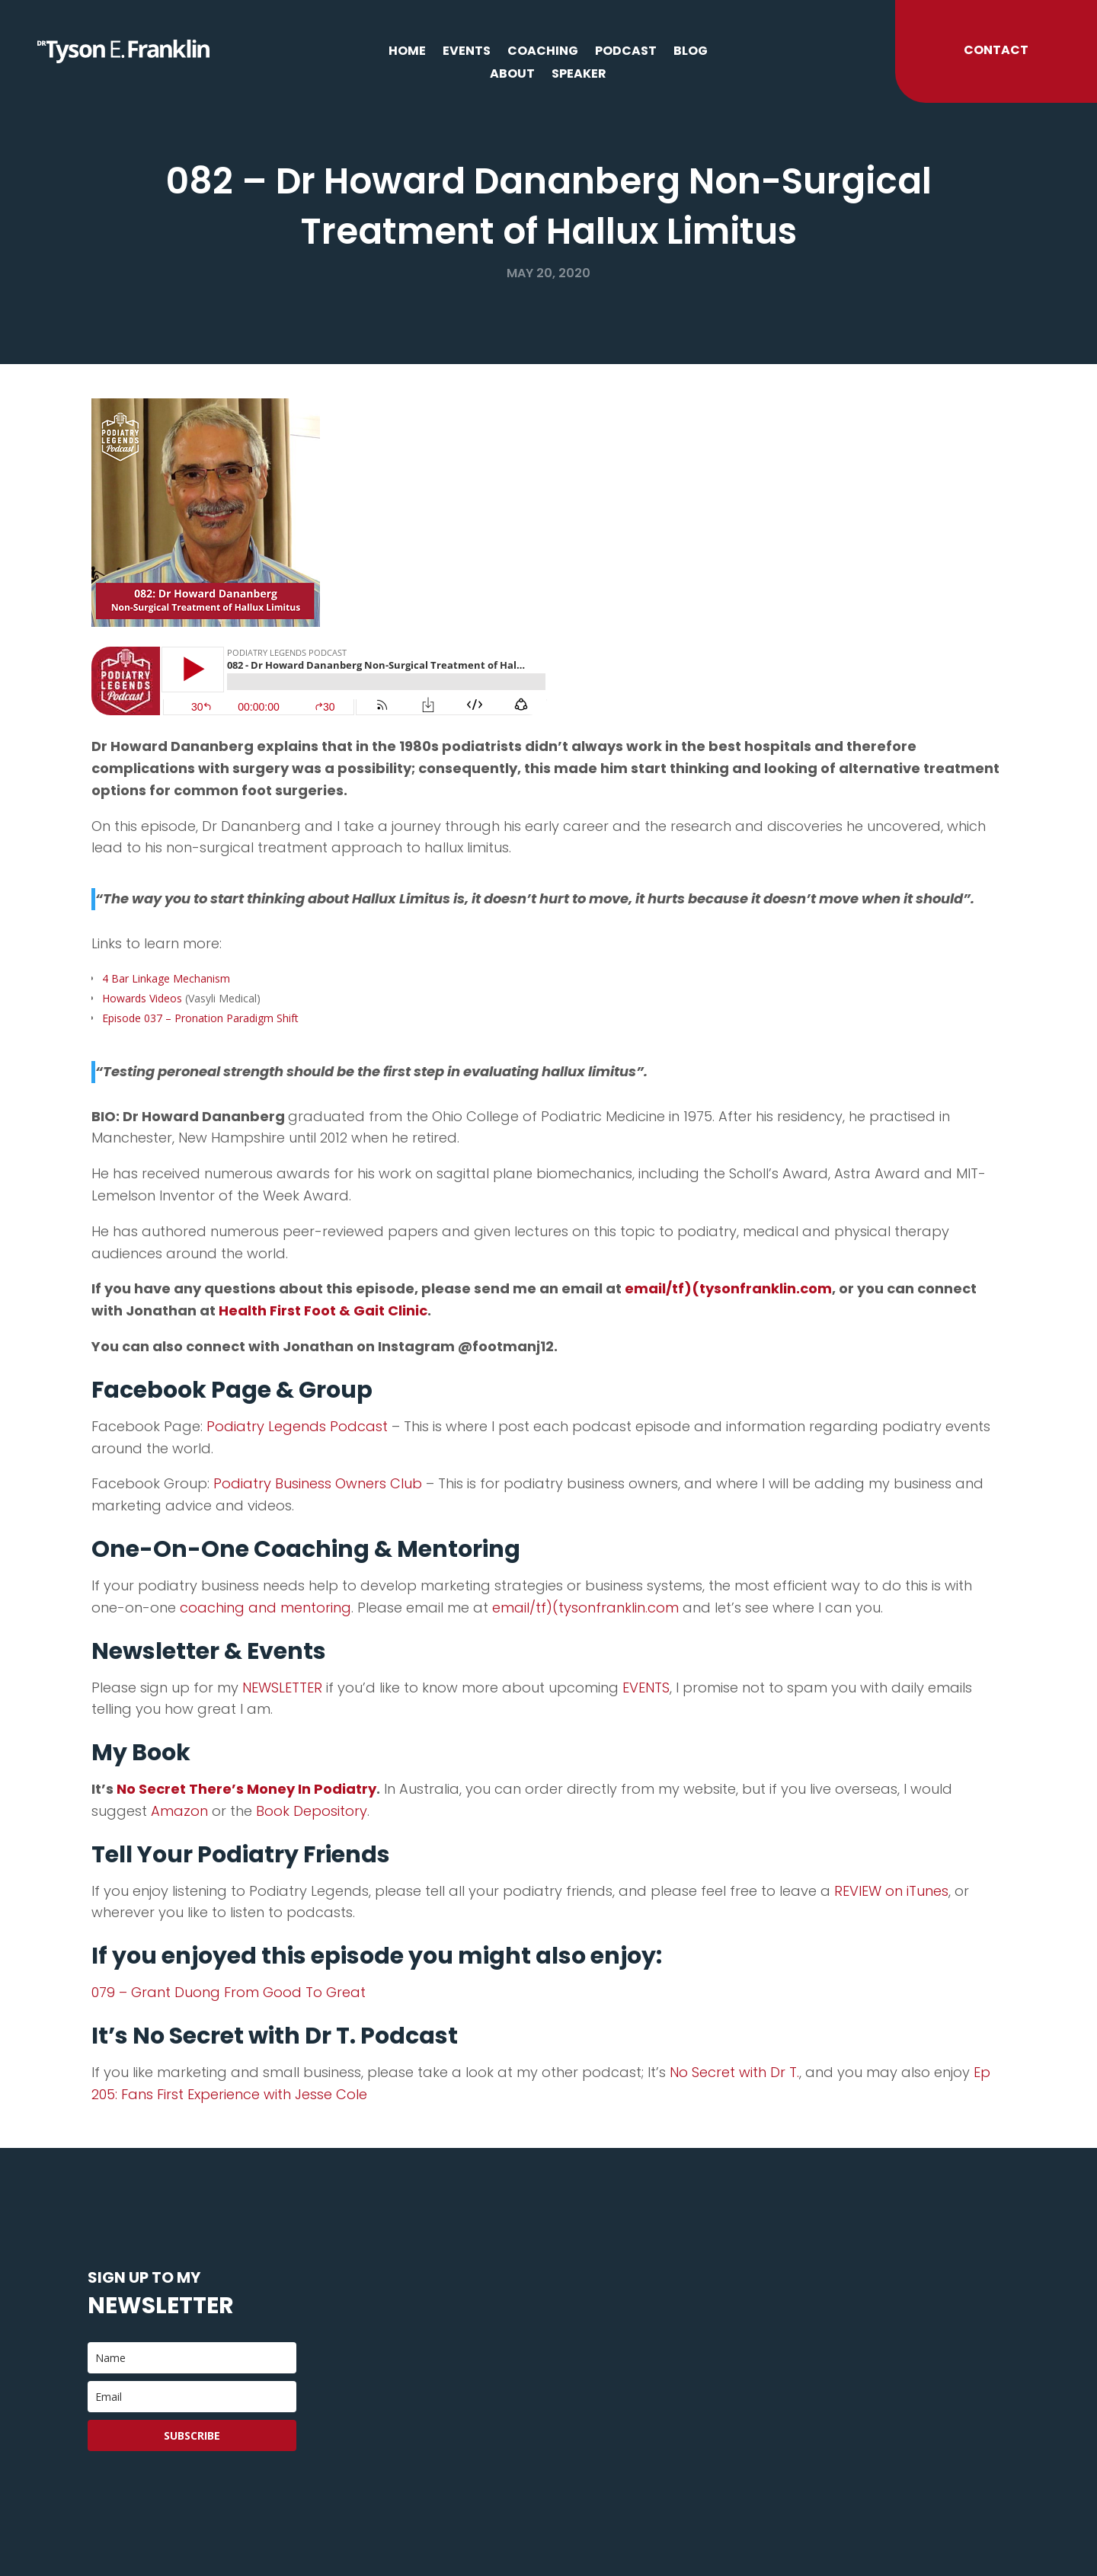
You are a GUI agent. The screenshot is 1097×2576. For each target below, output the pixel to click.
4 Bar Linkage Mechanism (166, 978)
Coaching (542, 52)
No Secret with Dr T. (732, 2072)
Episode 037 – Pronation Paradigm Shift (200, 1018)
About (512, 75)
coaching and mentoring (265, 1607)
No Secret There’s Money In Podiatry (245, 1788)
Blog (690, 52)
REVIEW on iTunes (891, 1890)
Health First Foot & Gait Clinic (323, 1310)
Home (407, 52)
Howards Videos (142, 998)
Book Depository (311, 1810)
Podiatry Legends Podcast (297, 1426)
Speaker (579, 75)
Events (467, 52)
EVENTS (646, 1687)
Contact (996, 50)
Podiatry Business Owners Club (317, 1483)
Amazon (179, 1810)
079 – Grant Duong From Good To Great (228, 1992)
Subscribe (192, 2435)
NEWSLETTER (282, 1687)
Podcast (626, 52)
